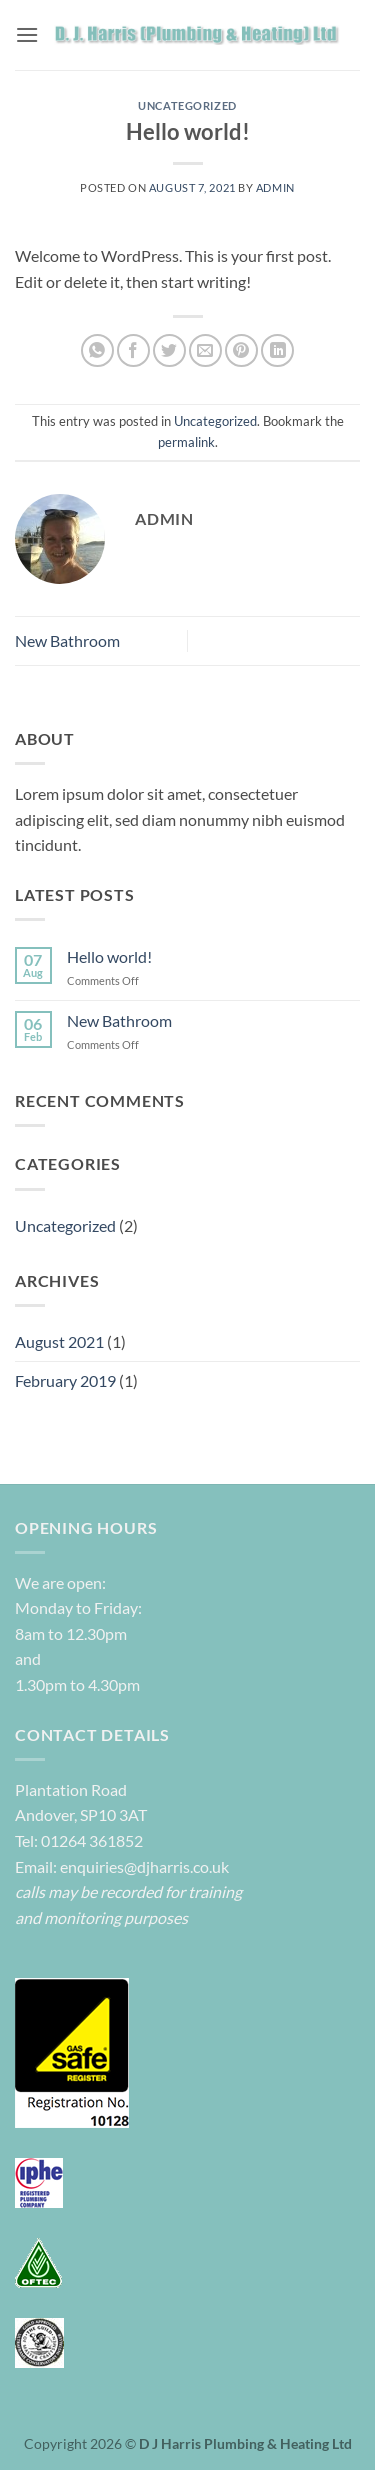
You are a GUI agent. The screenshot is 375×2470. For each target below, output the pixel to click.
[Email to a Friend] (205, 350)
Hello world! (109, 956)
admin (275, 187)
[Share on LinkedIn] (277, 350)
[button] (27, 34)
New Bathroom (67, 640)
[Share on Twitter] (169, 350)
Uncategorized (187, 105)
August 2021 (59, 1341)
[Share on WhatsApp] (97, 350)
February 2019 (65, 1380)
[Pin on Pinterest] (241, 350)
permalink (186, 442)
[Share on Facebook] (133, 350)
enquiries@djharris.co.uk (143, 1866)
